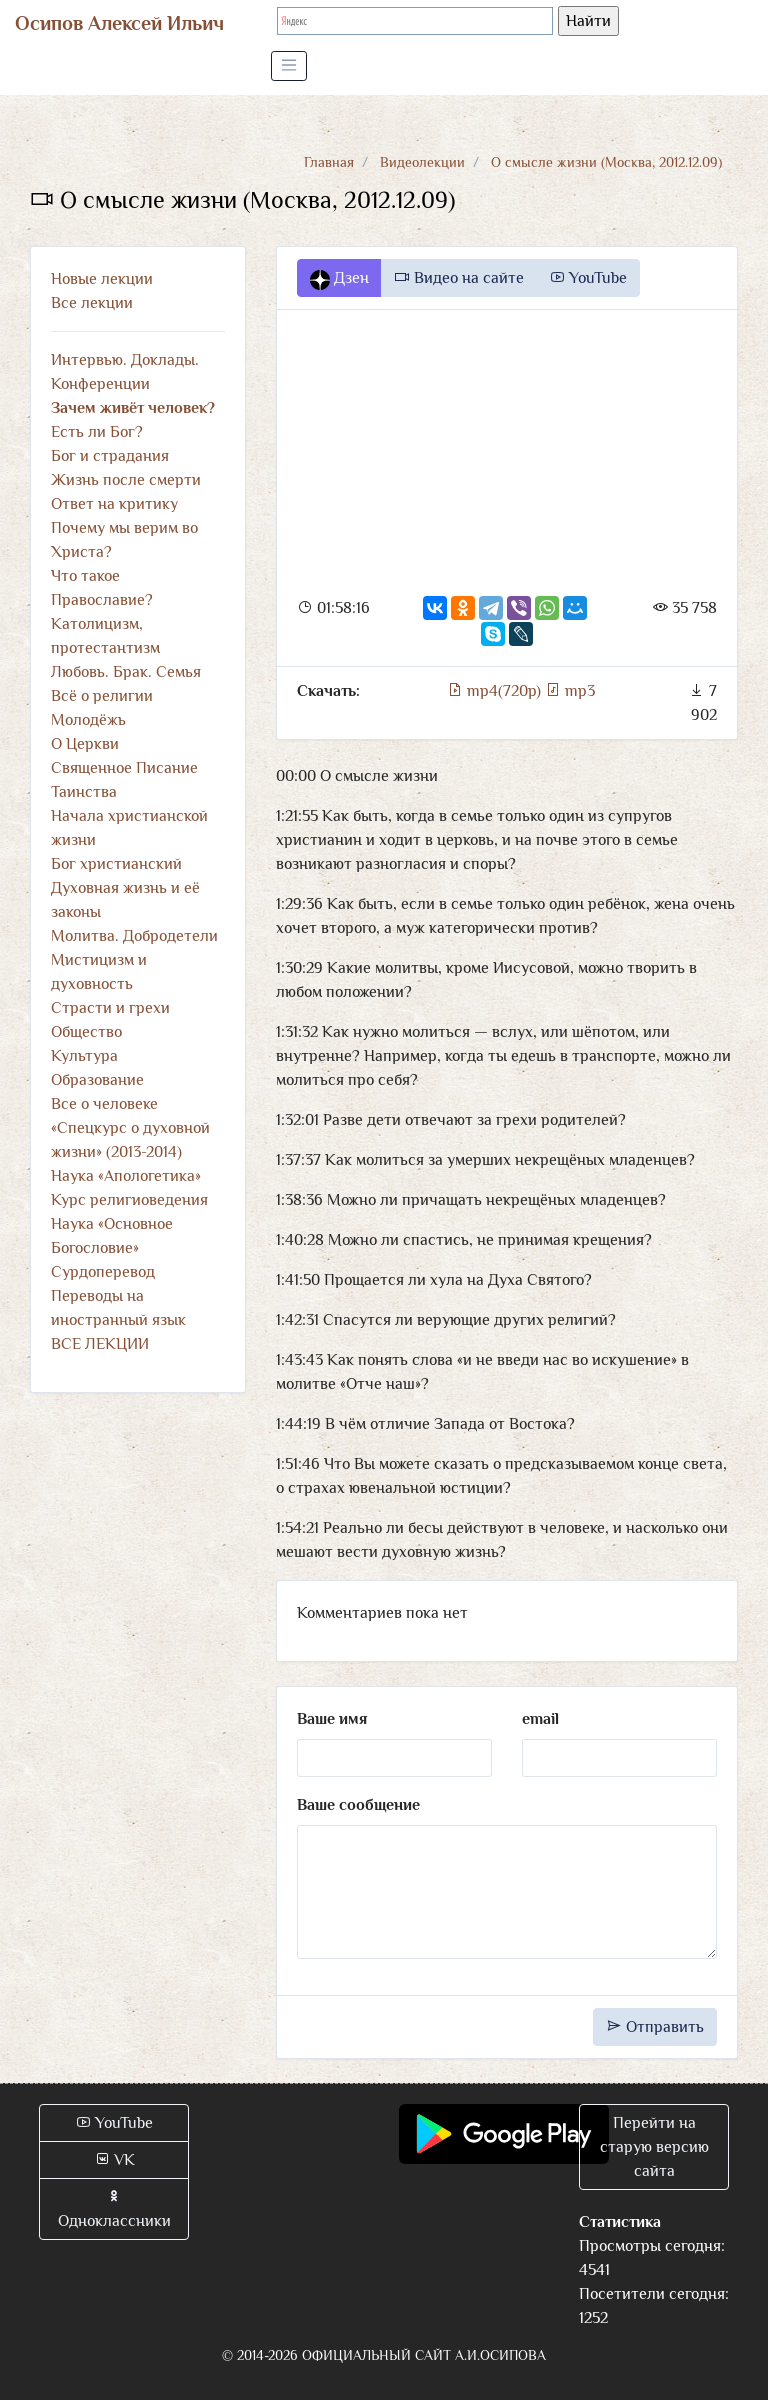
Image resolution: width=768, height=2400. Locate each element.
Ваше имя (332, 1719)
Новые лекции (102, 279)
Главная (329, 162)
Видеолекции (422, 162)
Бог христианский (116, 864)
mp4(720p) (496, 691)
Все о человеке (104, 1104)
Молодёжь (88, 720)
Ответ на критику (114, 504)
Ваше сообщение (358, 1805)
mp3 (570, 691)
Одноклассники (114, 2209)
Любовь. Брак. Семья (126, 672)
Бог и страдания (110, 456)
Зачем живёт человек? (133, 408)
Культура (84, 1056)
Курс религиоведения (129, 1200)
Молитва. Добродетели (134, 936)
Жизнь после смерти (126, 480)
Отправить (655, 2027)
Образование (97, 1080)
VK (114, 2160)
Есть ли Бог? (97, 432)
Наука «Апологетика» (126, 1176)
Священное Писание (124, 768)
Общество (86, 1032)
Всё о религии (102, 696)
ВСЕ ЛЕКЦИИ (100, 1344)
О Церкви (85, 744)
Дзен (339, 279)
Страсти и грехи (110, 1008)
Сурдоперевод (103, 1272)
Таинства (84, 792)
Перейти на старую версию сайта (654, 2147)
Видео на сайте (459, 278)
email (540, 1719)
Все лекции (92, 303)
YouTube (588, 278)
